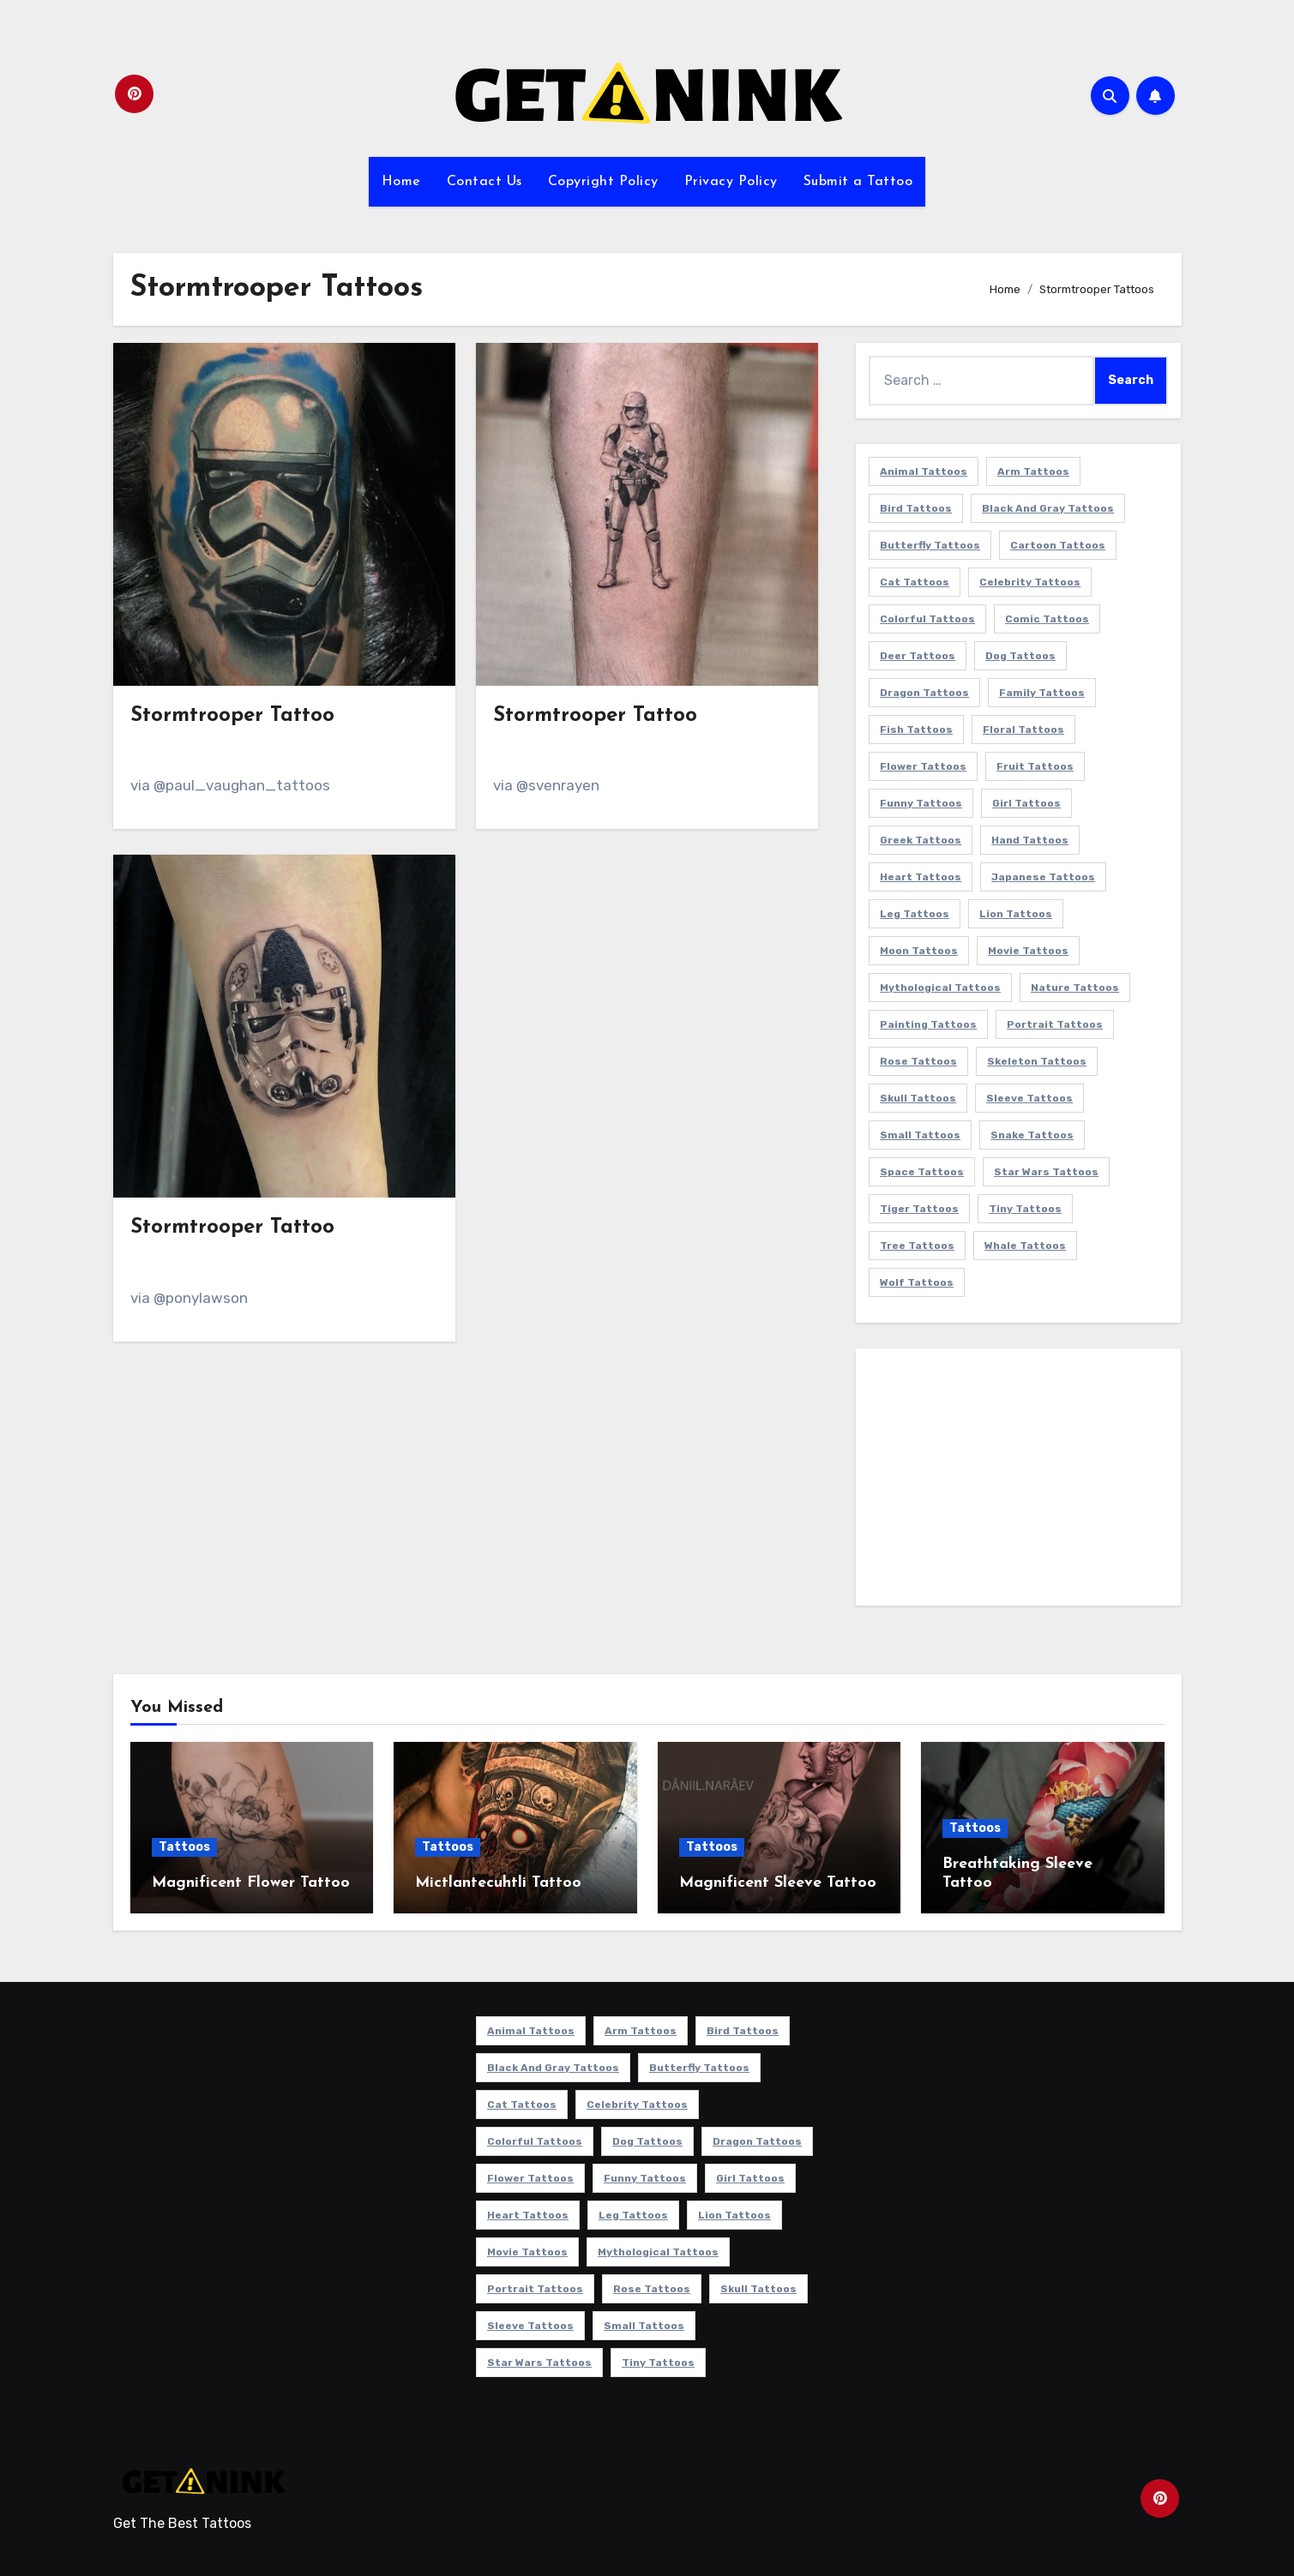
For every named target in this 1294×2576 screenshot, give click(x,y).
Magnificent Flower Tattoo (251, 1883)
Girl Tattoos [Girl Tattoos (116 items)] (1026, 803)
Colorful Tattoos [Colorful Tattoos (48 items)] (927, 619)
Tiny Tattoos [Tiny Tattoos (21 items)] (1025, 1209)
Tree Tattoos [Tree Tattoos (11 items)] (917, 1246)
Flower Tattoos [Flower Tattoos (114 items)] (923, 766)
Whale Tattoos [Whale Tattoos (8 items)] (1025, 1246)
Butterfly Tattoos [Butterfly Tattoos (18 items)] (930, 545)
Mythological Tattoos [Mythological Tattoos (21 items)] (940, 988)
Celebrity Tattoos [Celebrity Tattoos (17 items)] (1029, 582)
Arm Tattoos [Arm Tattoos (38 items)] (1033, 471)
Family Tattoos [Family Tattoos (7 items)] (1042, 693)
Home (401, 182)
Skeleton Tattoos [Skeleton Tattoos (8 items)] (1036, 1061)
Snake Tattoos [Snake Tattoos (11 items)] (1032, 1135)
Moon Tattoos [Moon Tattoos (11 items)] (919, 951)
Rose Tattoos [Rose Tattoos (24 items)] (918, 1061)
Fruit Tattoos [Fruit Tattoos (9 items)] (1035, 766)
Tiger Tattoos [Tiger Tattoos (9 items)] (919, 1209)
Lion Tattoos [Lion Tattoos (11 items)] (1015, 914)
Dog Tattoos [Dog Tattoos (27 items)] (1020, 656)
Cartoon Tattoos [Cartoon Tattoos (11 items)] (1057, 545)
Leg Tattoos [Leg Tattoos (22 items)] (914, 914)
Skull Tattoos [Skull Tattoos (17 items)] (918, 1098)
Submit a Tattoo (858, 182)
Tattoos (184, 1847)
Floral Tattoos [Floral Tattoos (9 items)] (1023, 730)
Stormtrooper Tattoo (232, 716)
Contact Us (484, 182)
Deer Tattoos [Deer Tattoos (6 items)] (917, 656)
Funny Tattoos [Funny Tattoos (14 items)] (921, 803)
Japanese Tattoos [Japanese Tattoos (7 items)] (1043, 877)
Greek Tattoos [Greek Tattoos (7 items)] (920, 840)
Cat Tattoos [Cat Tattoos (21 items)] (914, 582)
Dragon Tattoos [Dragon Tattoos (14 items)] (924, 693)
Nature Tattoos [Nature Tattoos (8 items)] (1075, 988)
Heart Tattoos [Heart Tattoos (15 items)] (920, 877)
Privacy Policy (731, 182)
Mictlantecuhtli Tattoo (498, 1883)
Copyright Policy (603, 182)
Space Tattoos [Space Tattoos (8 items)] (922, 1172)
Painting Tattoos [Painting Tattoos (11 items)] (928, 1024)
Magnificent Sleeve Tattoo (777, 1883)
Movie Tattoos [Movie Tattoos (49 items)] (1028, 951)
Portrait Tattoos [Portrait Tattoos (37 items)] (1055, 1024)
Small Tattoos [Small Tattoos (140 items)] (920, 1135)
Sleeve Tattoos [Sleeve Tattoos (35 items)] (1029, 1098)
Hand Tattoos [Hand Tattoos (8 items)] (1029, 840)
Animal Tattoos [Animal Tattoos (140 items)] (923, 471)
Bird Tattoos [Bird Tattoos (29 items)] (916, 508)
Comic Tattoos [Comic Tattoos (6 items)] (1047, 619)
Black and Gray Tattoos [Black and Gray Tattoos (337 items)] (1048, 508)
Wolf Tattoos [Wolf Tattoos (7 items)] (917, 1282)
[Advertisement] (1021, 1481)
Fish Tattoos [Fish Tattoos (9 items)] (916, 730)
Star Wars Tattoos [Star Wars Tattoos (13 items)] (1046, 1172)
